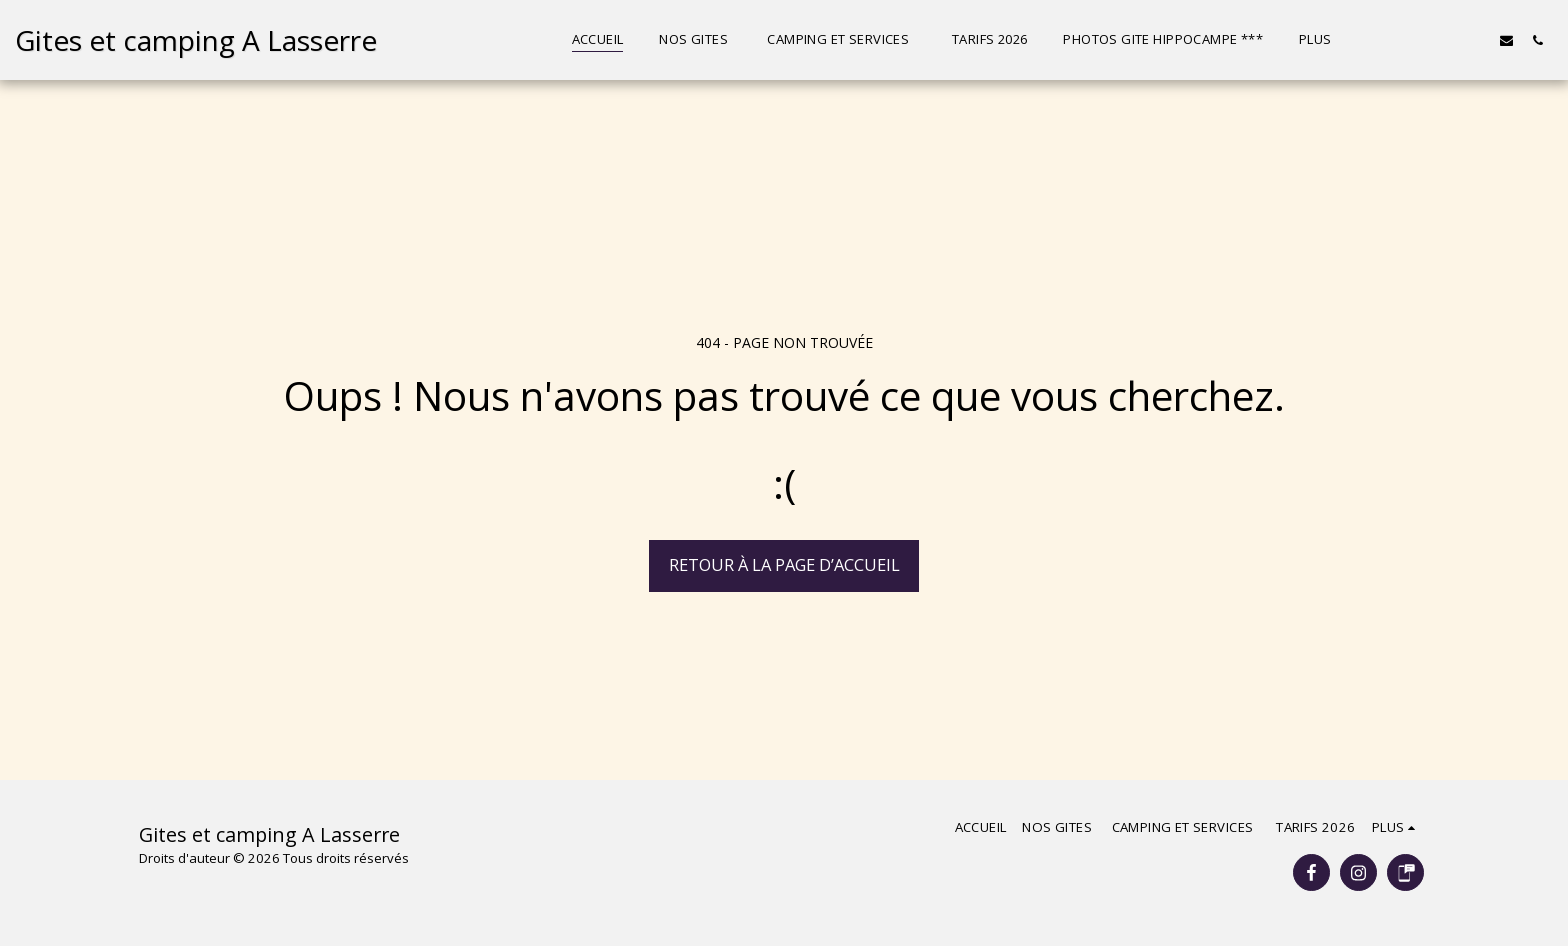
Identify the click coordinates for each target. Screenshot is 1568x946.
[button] (1413, 40)
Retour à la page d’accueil (784, 564)
